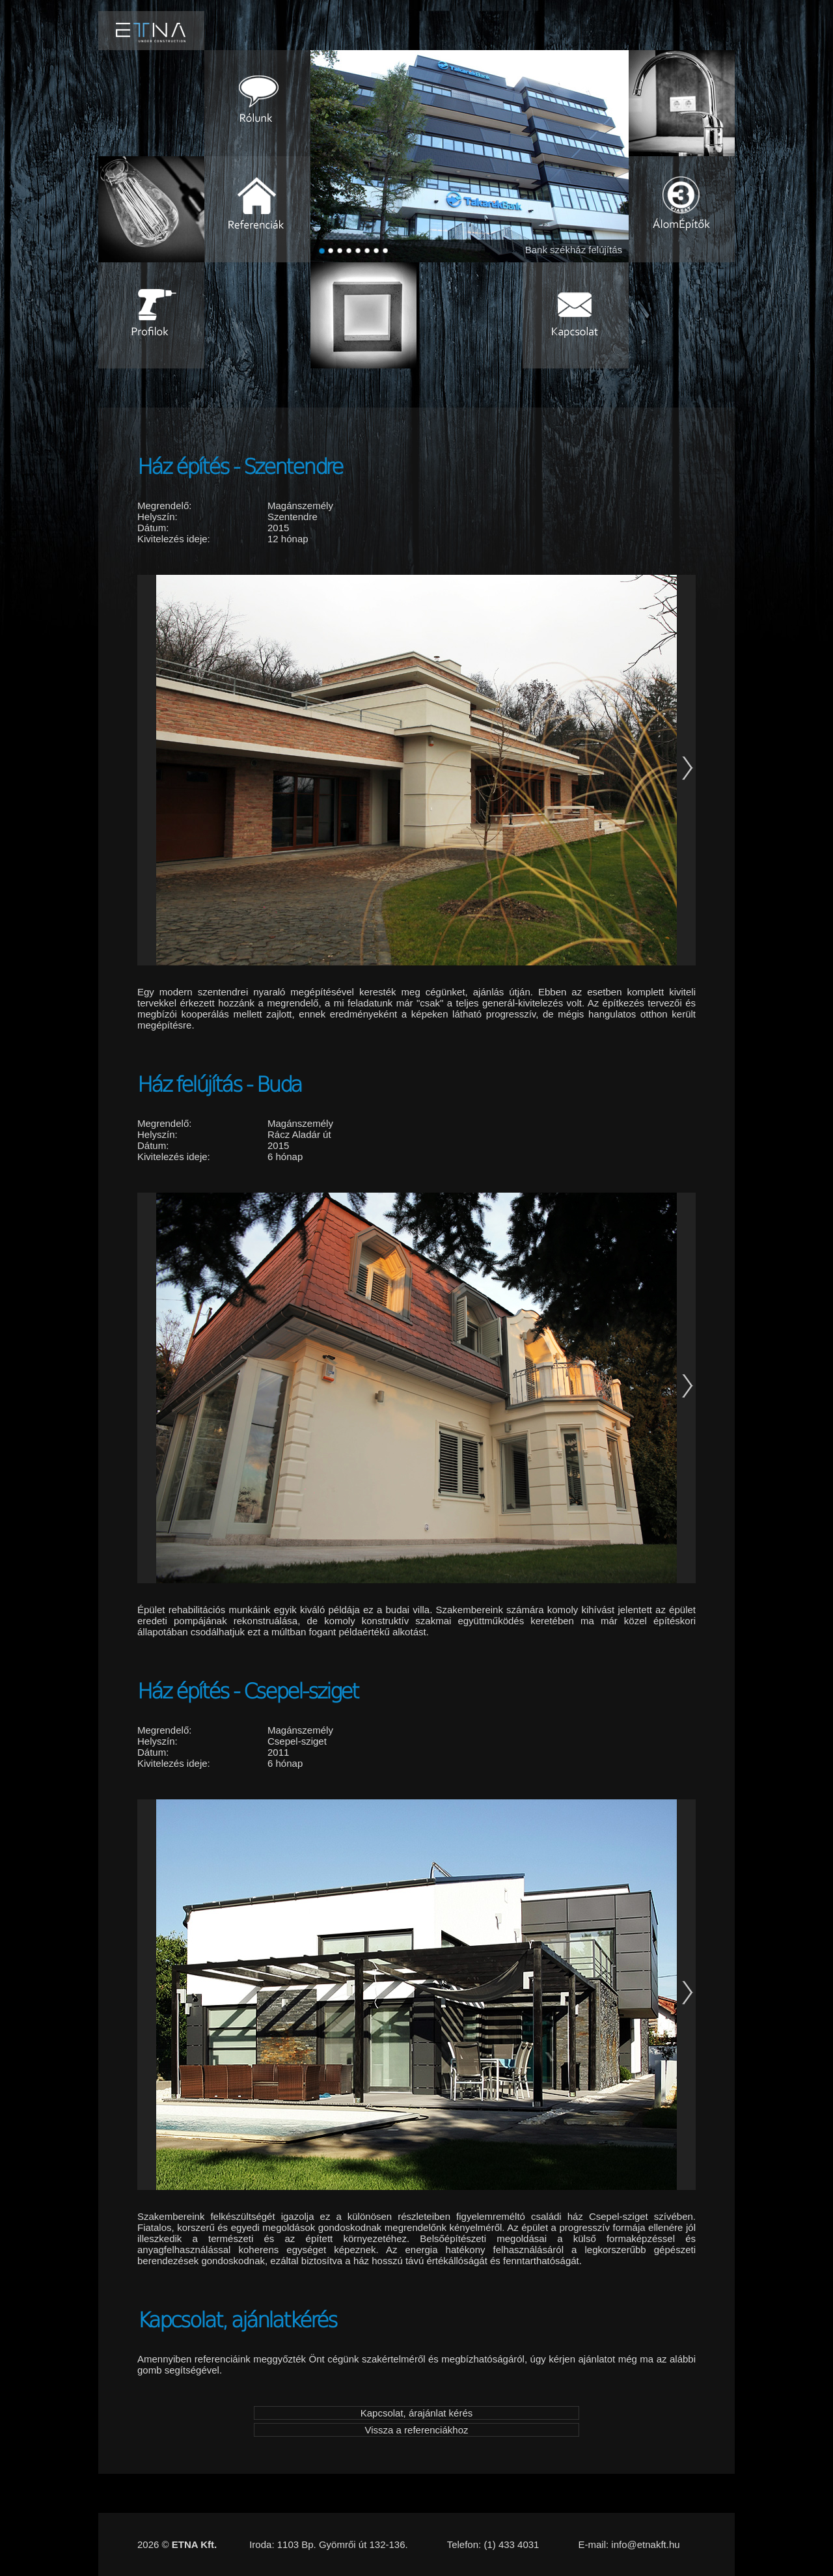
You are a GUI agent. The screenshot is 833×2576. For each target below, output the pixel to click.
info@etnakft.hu (645, 2544)
